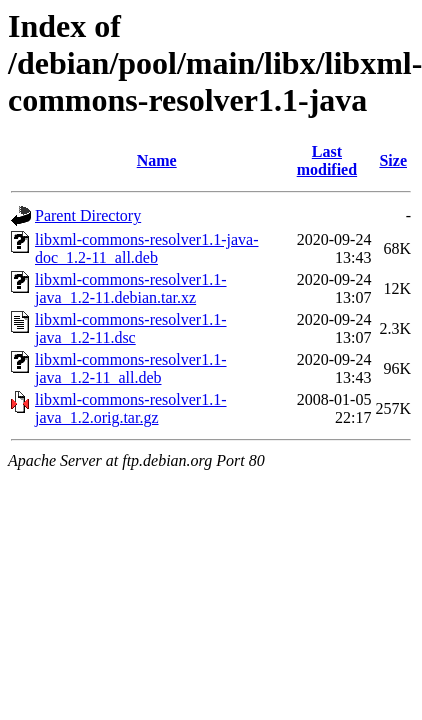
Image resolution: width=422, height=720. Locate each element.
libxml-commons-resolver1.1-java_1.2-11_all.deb (131, 368)
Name (157, 160)
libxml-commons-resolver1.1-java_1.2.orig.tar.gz (131, 408)
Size (393, 160)
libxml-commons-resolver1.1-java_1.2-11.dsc (131, 328)
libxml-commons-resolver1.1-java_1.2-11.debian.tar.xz (131, 288)
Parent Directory (88, 215)
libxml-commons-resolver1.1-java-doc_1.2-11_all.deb (147, 248)
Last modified (327, 160)
